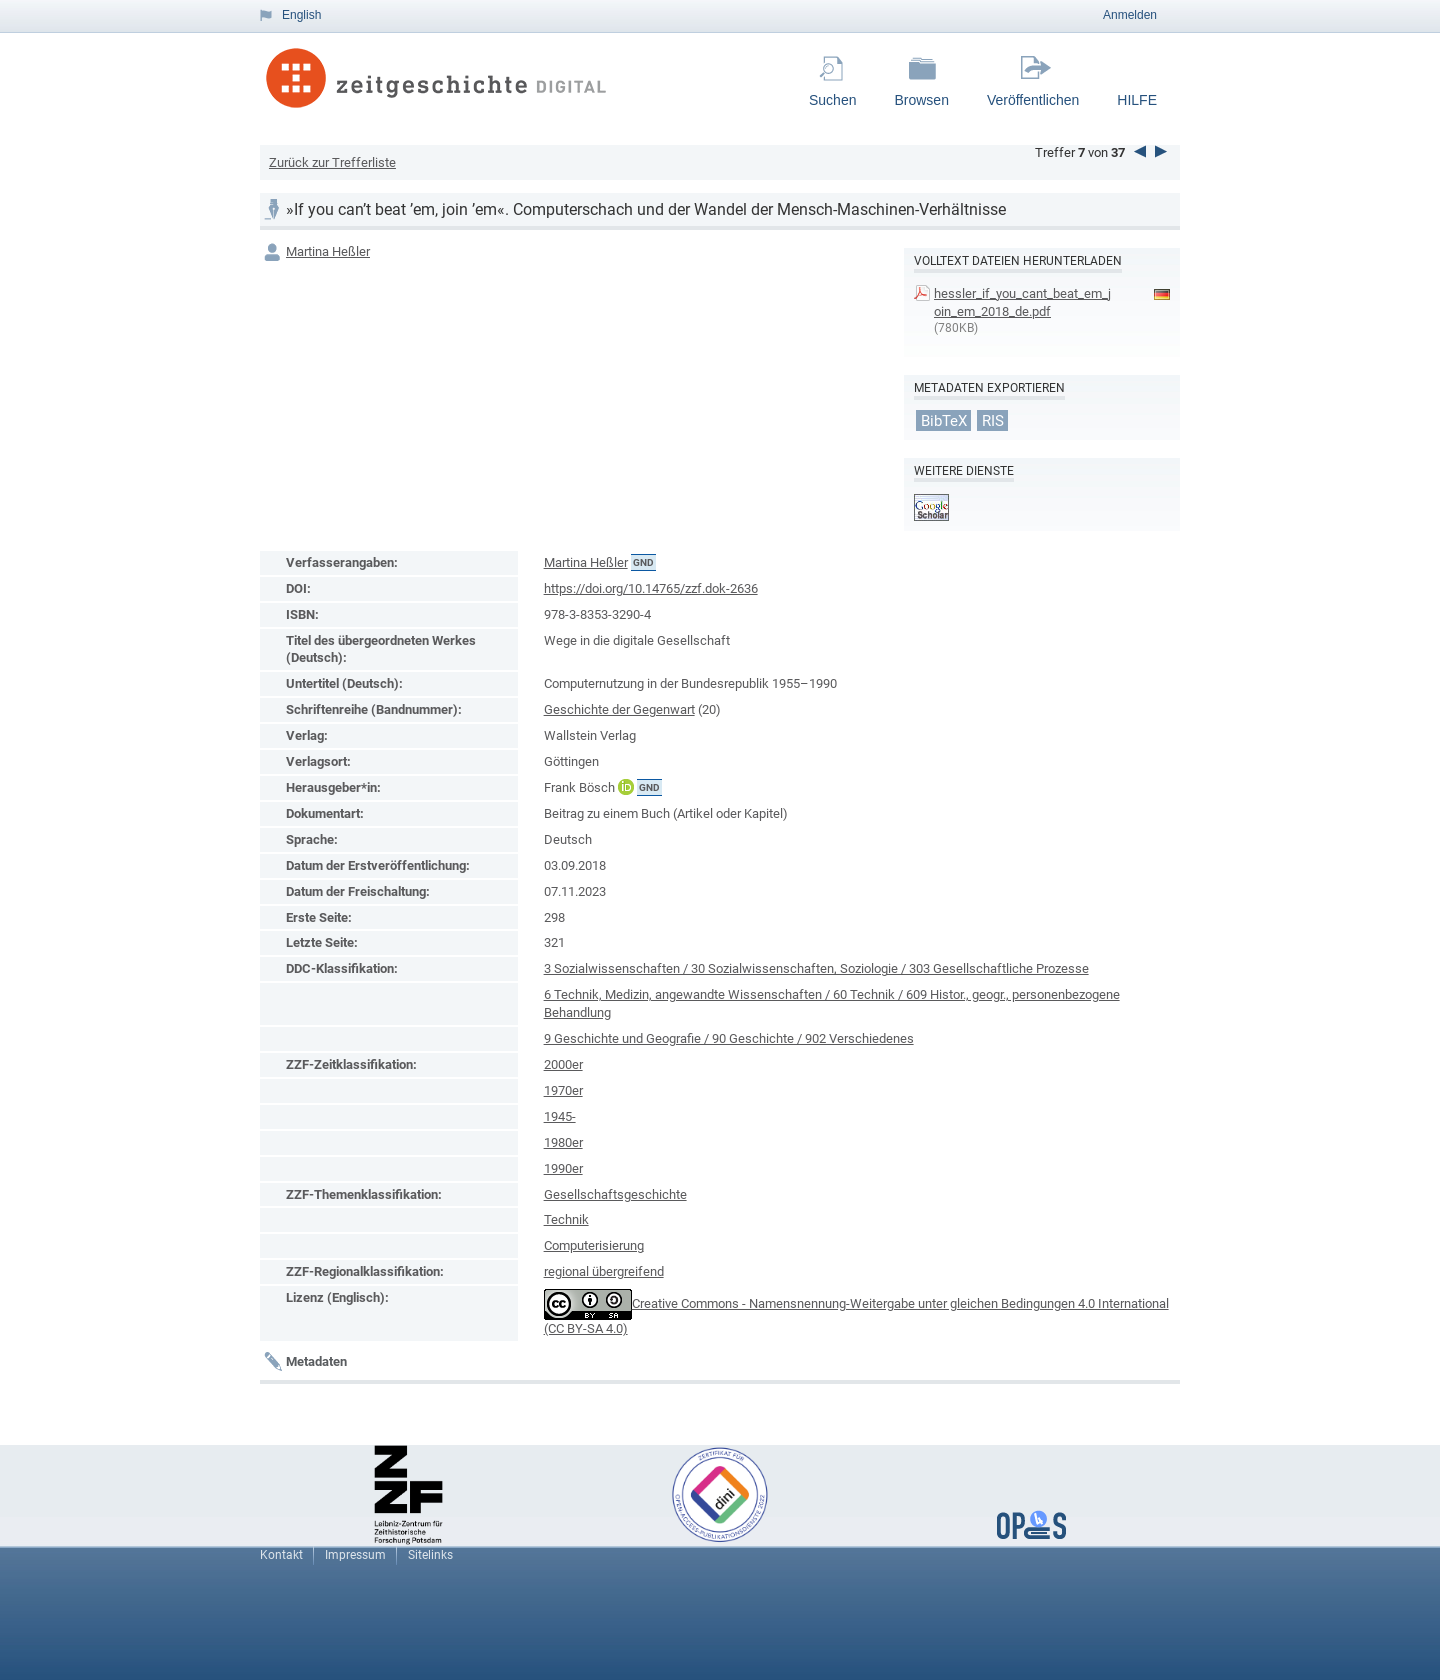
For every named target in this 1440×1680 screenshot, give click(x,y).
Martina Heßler (328, 251)
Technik (566, 1219)
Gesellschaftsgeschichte (615, 1194)
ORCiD (626, 787)
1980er (563, 1142)
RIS (993, 421)
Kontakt (281, 1555)
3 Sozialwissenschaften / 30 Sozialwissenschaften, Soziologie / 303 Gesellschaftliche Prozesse (816, 968)
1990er (563, 1168)
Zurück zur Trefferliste (332, 162)
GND (643, 562)
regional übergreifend (604, 1271)
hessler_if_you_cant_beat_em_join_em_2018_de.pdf (1022, 302)
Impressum (355, 1555)
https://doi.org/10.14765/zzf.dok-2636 (651, 588)
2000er (563, 1064)
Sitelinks (430, 1555)
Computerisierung (594, 1245)
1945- (560, 1116)
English (301, 15)
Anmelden (1130, 15)
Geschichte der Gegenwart (619, 709)
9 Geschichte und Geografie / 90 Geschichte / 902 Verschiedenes (729, 1038)
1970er (563, 1090)
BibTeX (944, 421)
